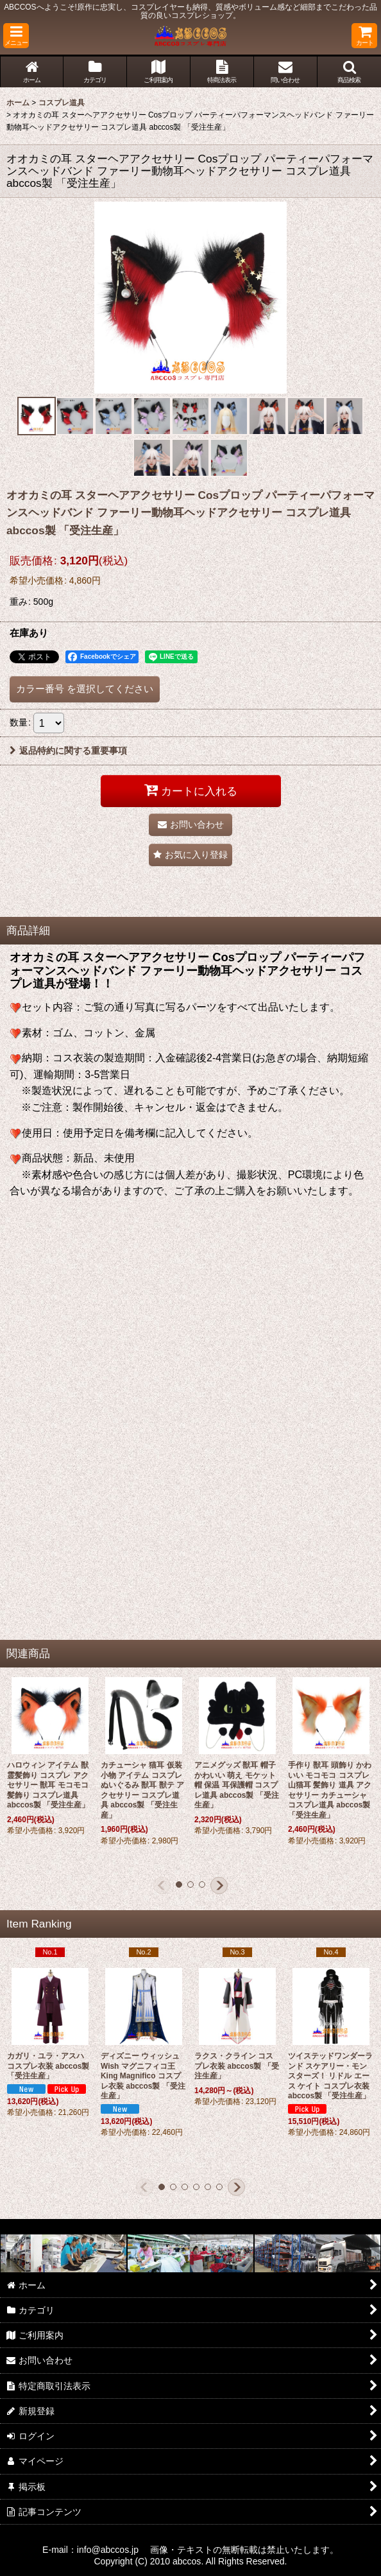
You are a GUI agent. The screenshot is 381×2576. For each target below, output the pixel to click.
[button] (16, 35)
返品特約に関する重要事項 (68, 750)
